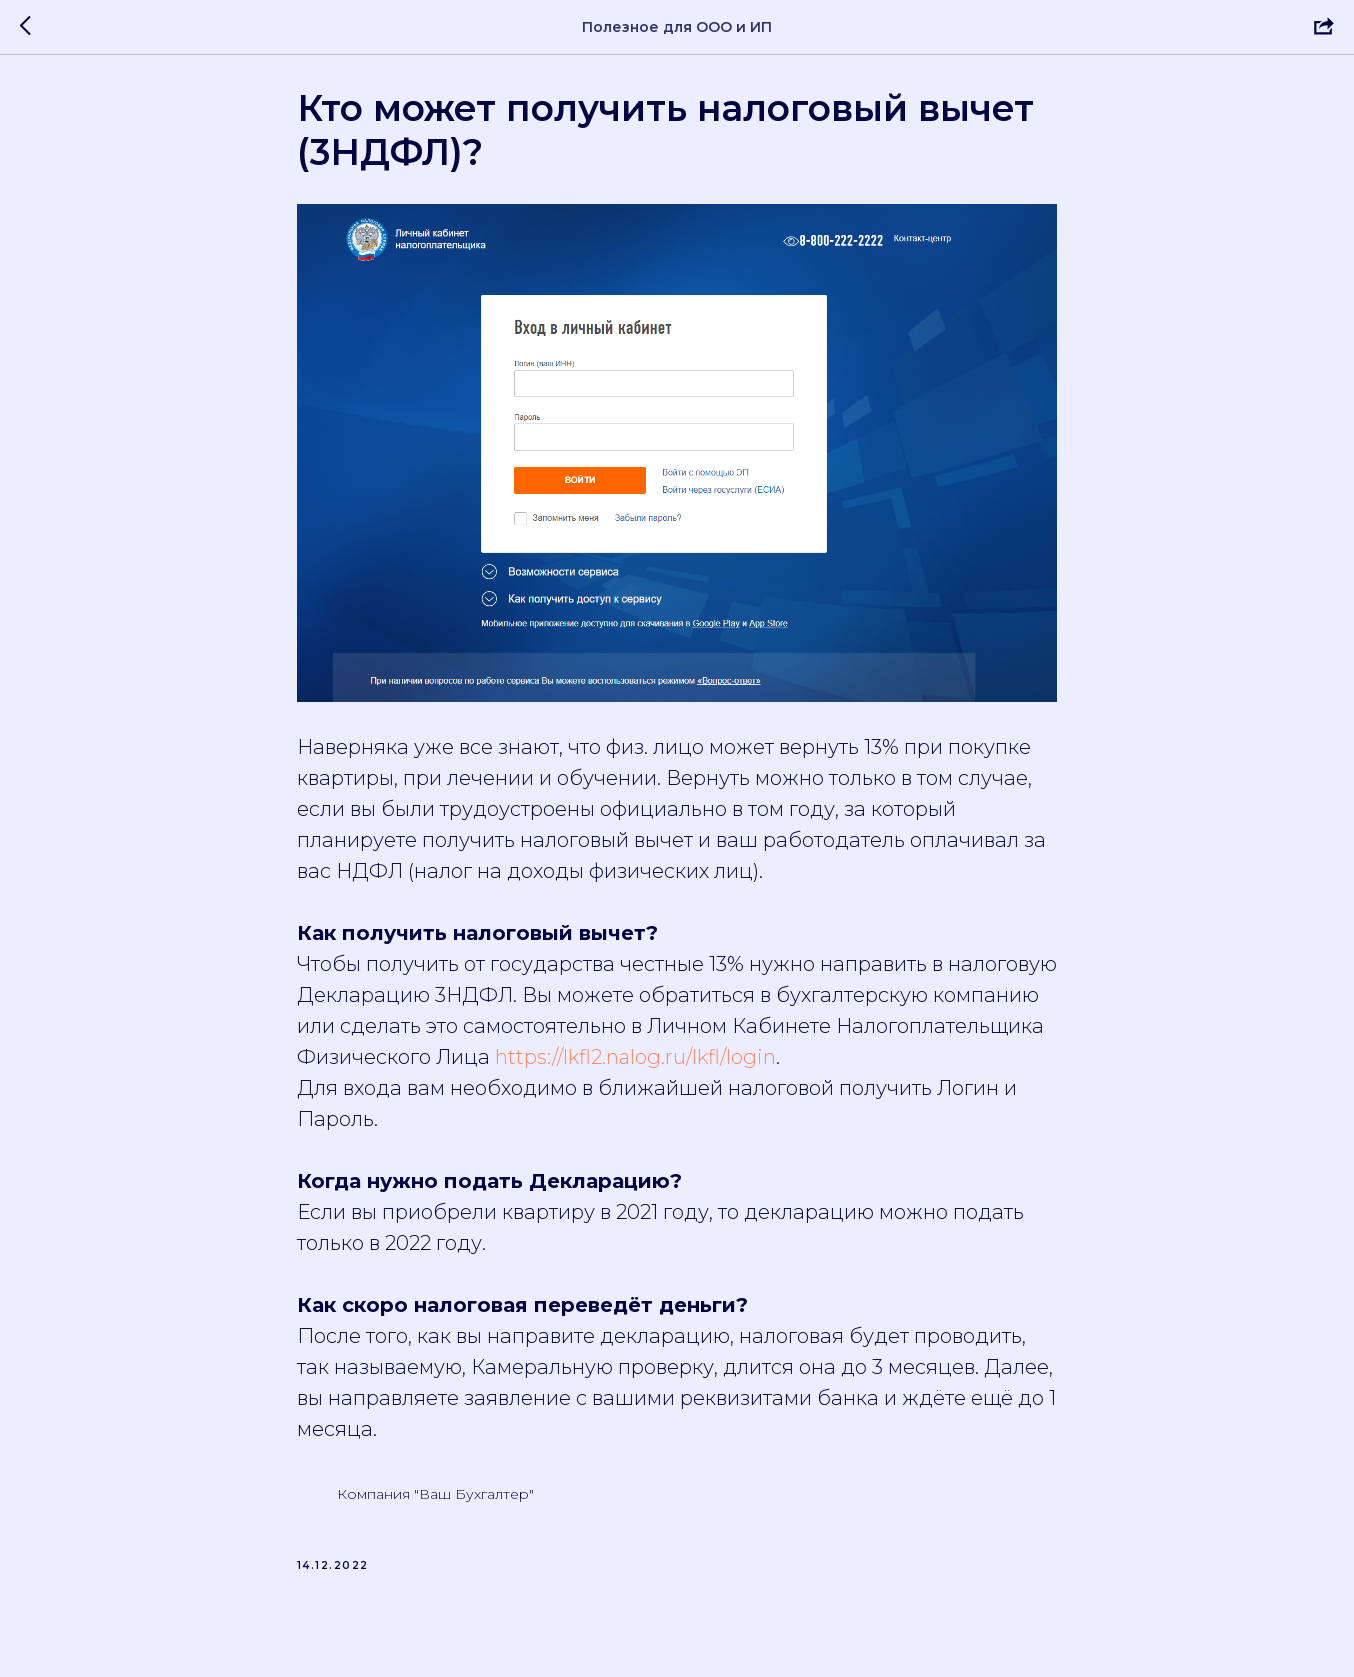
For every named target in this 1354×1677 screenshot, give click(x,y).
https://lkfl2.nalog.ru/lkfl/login (635, 1066)
